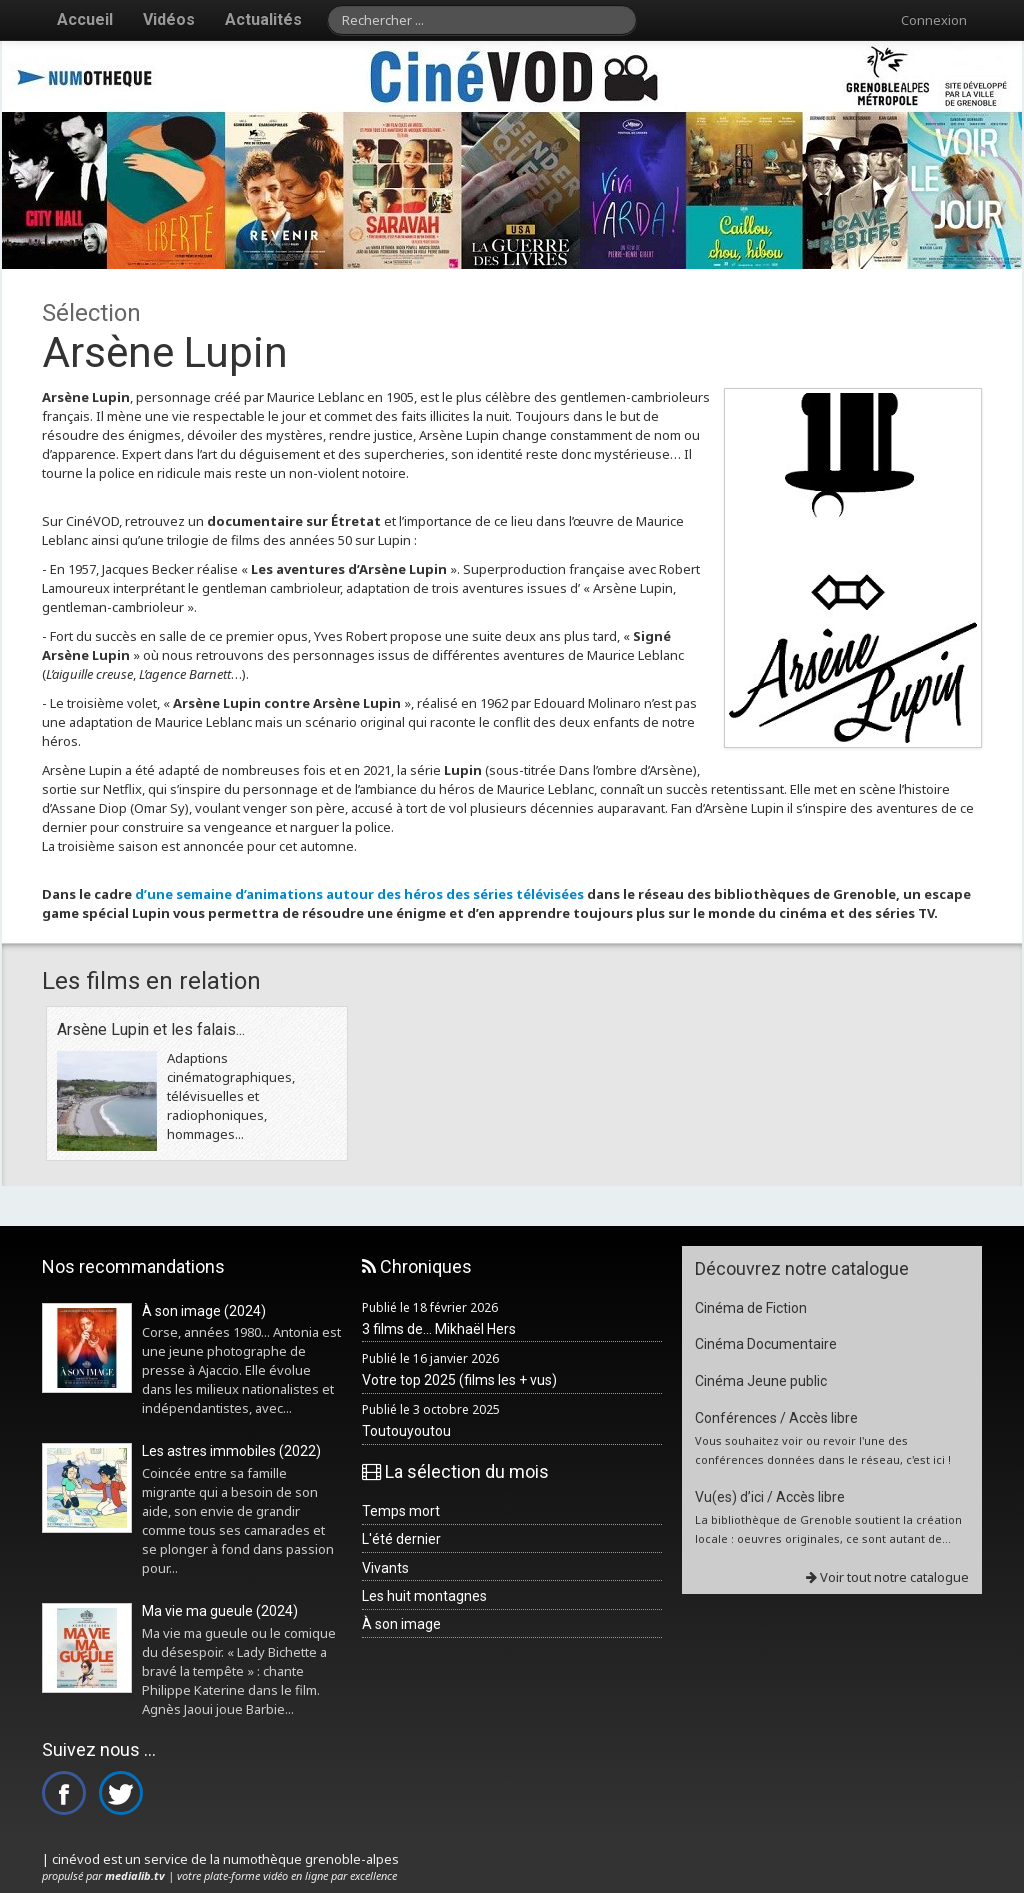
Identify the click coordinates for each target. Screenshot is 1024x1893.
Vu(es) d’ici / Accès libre (770, 1497)
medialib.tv (135, 1875)
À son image (401, 1624)
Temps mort (401, 1511)
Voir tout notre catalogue (887, 1577)
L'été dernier (401, 1539)
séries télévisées (528, 894)
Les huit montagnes (424, 1596)
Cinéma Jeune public (761, 1381)
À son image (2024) (204, 1311)
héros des (438, 894)
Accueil (85, 19)
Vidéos (169, 19)
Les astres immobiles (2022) (231, 1451)
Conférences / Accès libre (776, 1418)
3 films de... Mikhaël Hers (439, 1329)
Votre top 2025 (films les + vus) (459, 1380)
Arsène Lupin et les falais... (151, 1029)
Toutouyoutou (406, 1431)
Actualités (263, 19)
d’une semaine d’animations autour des (269, 894)
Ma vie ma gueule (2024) (220, 1611)
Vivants (385, 1568)
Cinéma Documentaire (766, 1344)
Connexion (934, 20)
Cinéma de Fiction (751, 1308)
